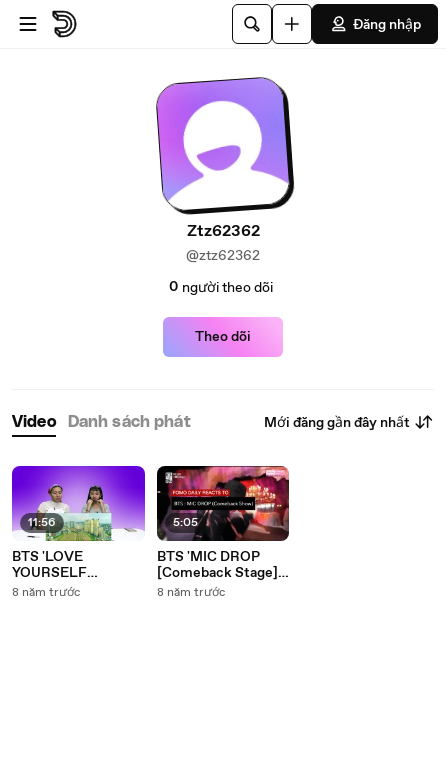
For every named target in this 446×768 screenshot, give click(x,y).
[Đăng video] (292, 24)
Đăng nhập (375, 24)
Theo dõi (223, 337)
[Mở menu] (28, 24)
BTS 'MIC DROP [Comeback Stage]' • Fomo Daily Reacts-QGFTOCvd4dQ (219, 565)
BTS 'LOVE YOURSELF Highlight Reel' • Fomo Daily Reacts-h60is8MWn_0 (76, 565)
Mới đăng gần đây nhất (349, 422)
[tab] (34, 422)
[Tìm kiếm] (252, 24)
